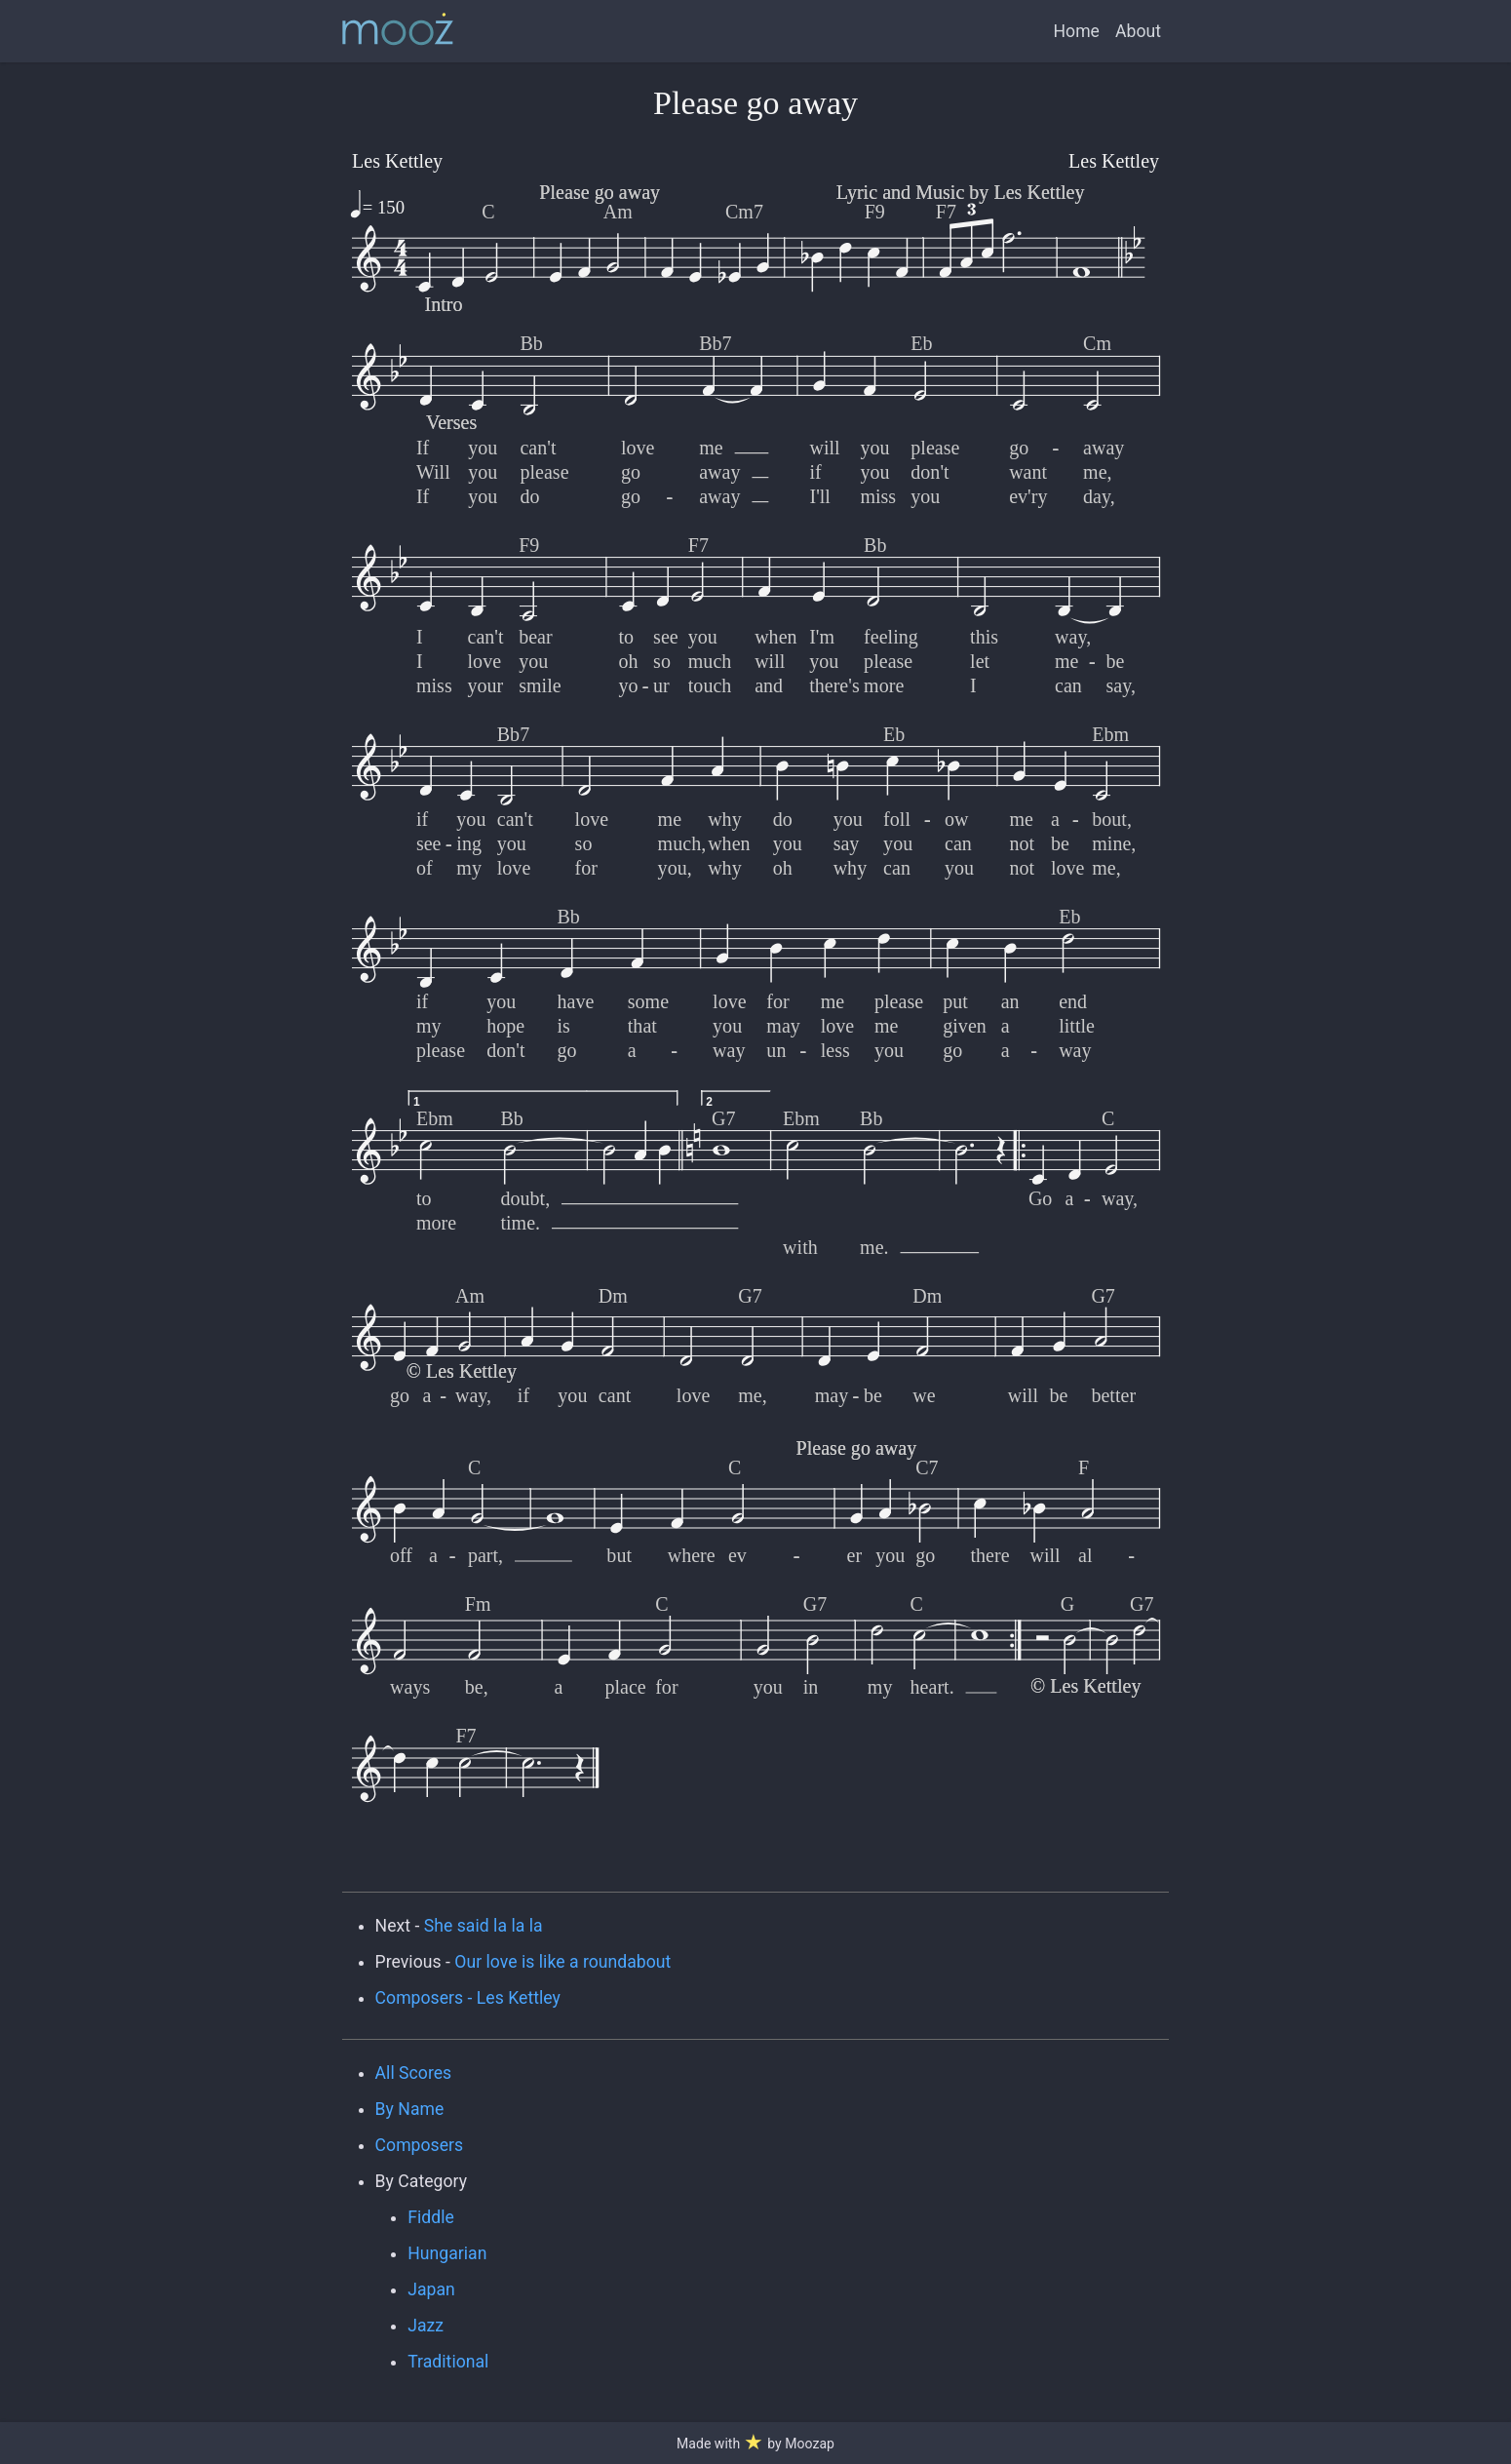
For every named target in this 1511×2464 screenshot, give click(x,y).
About (1138, 31)
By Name (410, 2109)
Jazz (425, 2325)
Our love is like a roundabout (562, 1962)
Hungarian (446, 2253)
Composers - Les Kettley (468, 1998)
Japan (431, 2289)
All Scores (413, 2073)
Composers (419, 2145)
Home (1077, 31)
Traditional (447, 2361)
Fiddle (430, 2217)
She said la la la (483, 1926)
